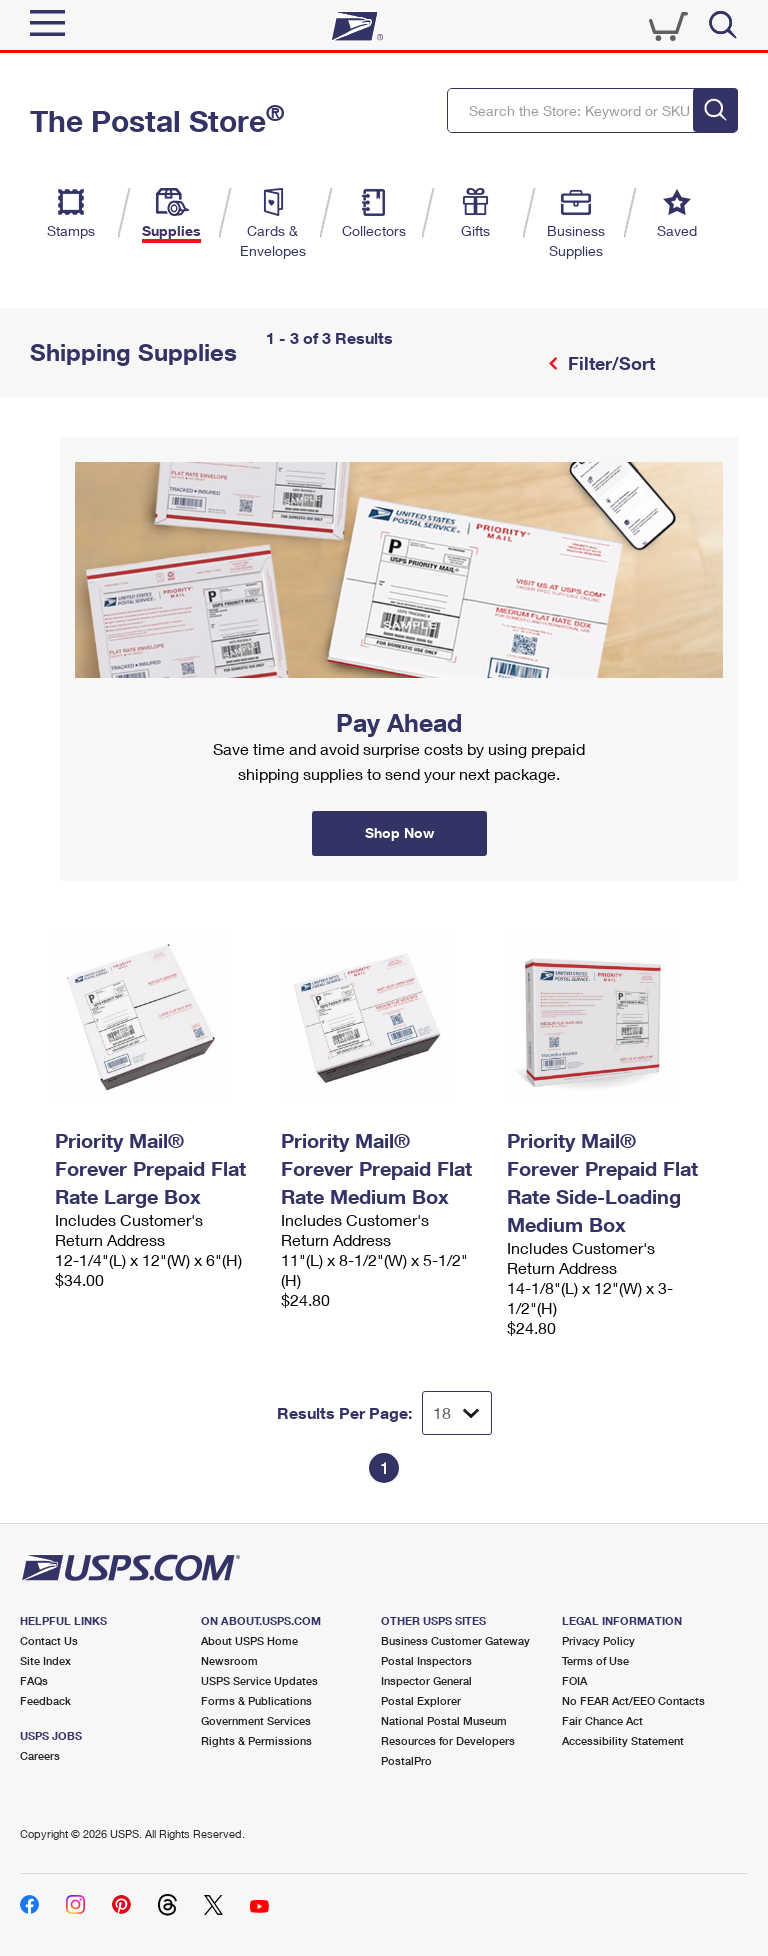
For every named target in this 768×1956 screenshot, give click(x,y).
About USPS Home (249, 1640)
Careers (40, 1755)
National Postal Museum (444, 1720)
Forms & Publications (256, 1700)
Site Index (45, 1660)
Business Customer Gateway (455, 1640)
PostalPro (406, 1760)
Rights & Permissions (256, 1740)
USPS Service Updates (259, 1680)
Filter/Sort (609, 363)
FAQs (34, 1680)
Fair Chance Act (602, 1720)
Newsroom (229, 1660)
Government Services (256, 1720)
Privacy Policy (598, 1640)
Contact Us (49, 1640)
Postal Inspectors (426, 1660)
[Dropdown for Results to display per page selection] (457, 1413)
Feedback (45, 1700)
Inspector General (426, 1680)
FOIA (574, 1680)
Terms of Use (595, 1660)
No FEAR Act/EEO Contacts (633, 1700)
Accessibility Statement (623, 1740)
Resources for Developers (448, 1740)
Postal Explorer (421, 1700)
